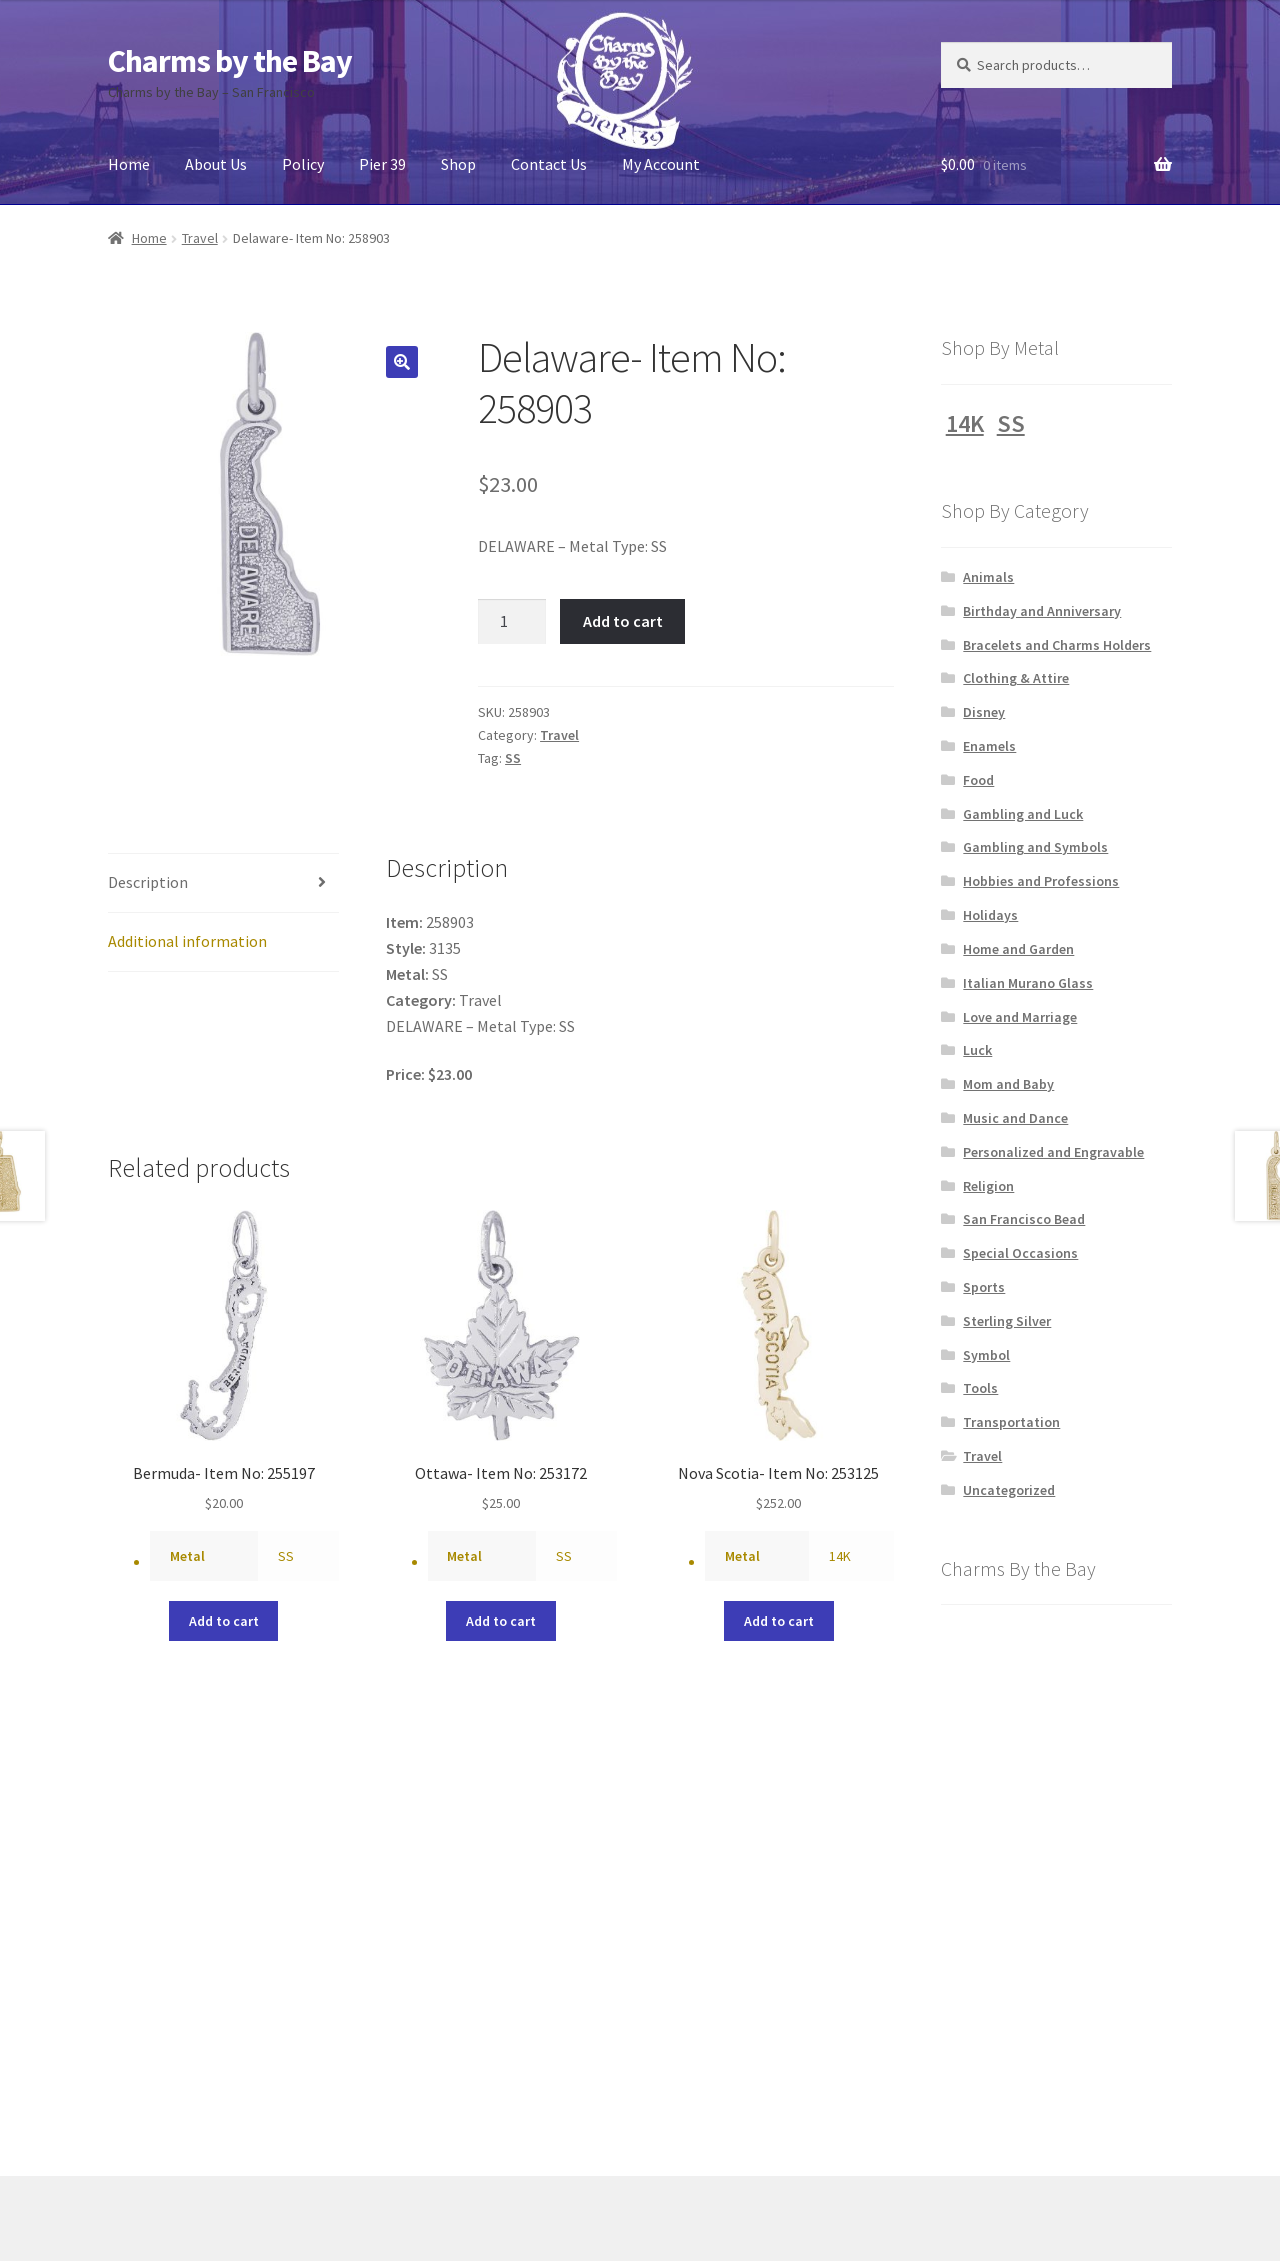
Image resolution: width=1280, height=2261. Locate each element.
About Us (216, 164)
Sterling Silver (1007, 1321)
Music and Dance (1015, 1118)
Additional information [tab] (187, 941)
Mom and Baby (1008, 1084)
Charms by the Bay (230, 61)
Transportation (1011, 1422)
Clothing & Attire (1016, 678)
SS (513, 758)
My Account (661, 164)
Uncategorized (1009, 1490)
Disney (984, 712)
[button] (402, 362)
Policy (303, 164)
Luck (977, 1050)
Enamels (989, 746)
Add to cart (623, 621)
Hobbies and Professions (1041, 881)
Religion (988, 1186)
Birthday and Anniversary (1042, 611)
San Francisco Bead (1024, 1219)
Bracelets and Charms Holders (1057, 645)
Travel (200, 238)
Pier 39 (382, 164)
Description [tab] (148, 882)
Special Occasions (1020, 1253)
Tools (980, 1388)
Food (978, 780)
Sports (984, 1287)
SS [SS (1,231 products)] (1011, 423)
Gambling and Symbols (1035, 847)
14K (840, 1556)
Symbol (986, 1355)
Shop (458, 164)
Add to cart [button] (224, 1621)
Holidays (990, 915)
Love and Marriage (1020, 1017)
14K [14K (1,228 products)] (965, 423)
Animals (988, 577)
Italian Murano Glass (1028, 983)
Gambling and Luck (1023, 814)
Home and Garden (1018, 949)
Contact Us (549, 164)
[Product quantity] (512, 622)
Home (129, 164)
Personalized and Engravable (1053, 1152)
